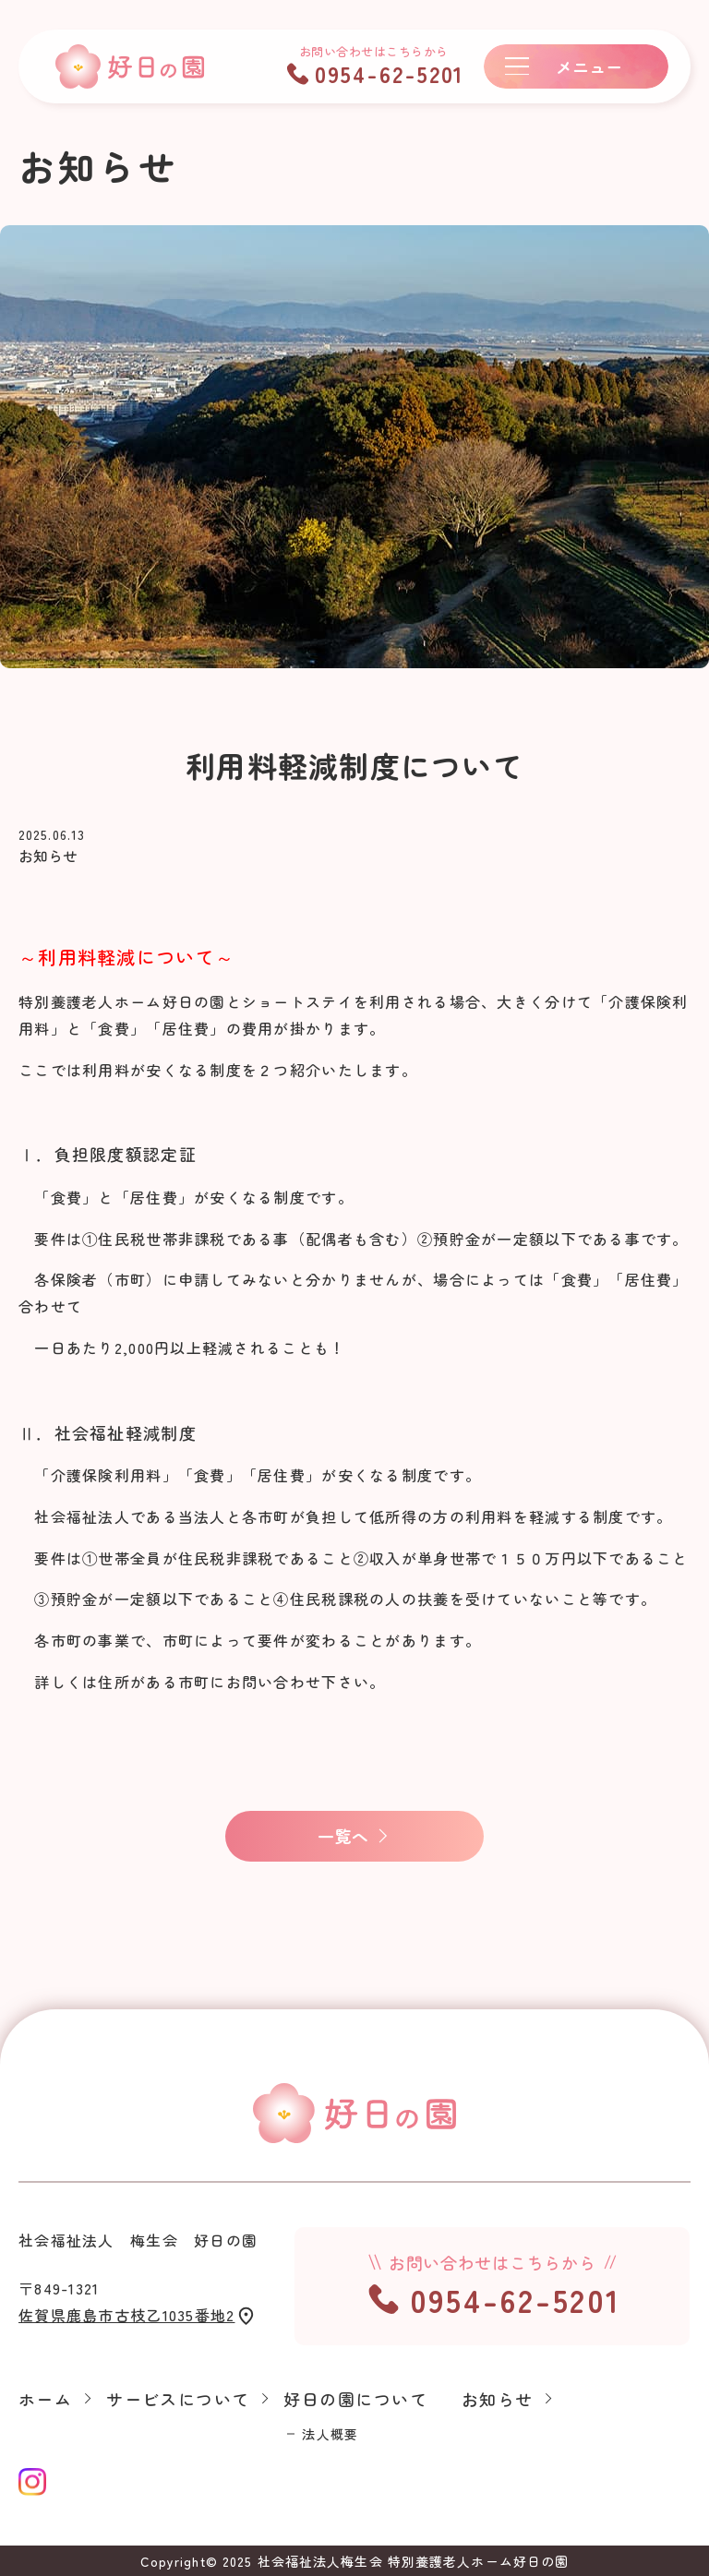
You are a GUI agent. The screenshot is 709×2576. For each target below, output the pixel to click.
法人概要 (329, 2435)
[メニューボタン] (576, 66)
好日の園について (355, 2400)
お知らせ (498, 2400)
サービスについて (178, 2400)
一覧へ (343, 1836)
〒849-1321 (137, 2304)
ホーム (45, 2400)
